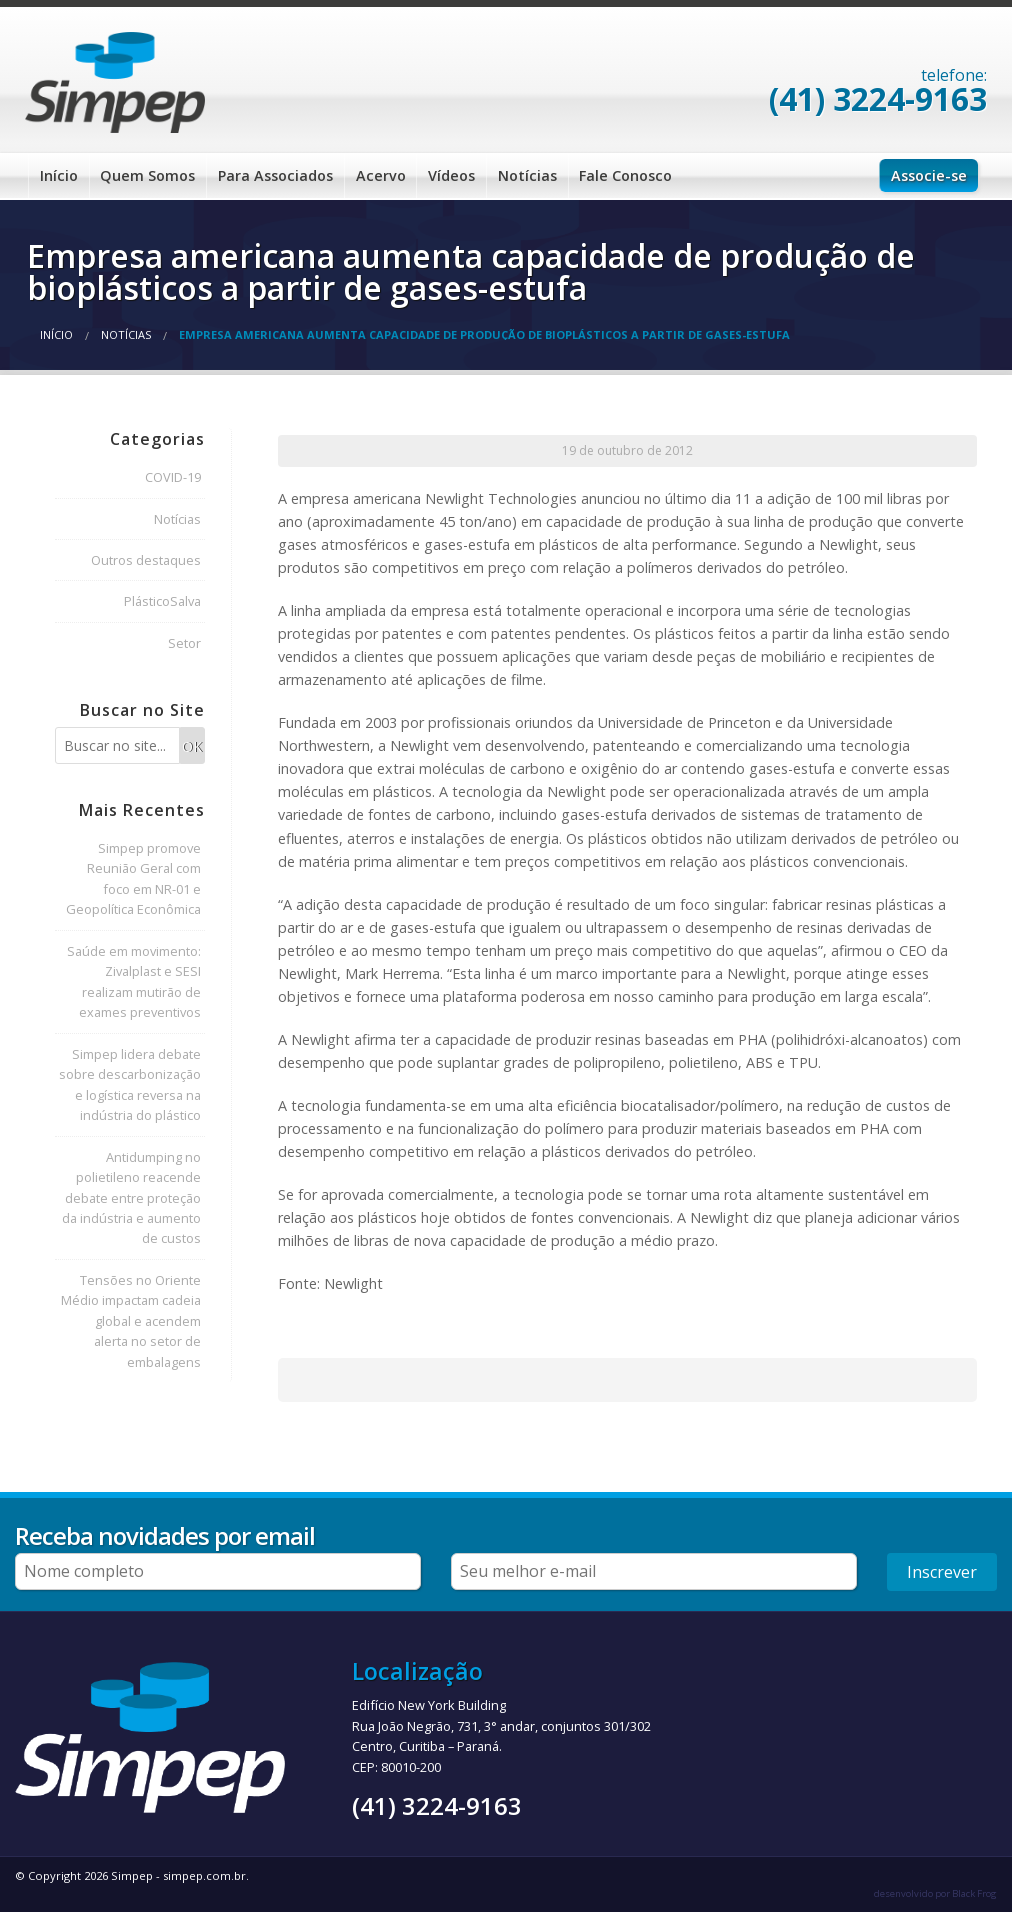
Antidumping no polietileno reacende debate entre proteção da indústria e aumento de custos (131, 1198)
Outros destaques (146, 560)
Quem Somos (147, 175)
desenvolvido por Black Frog (935, 1893)
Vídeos (451, 175)
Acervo (381, 175)
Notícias (527, 175)
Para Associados (275, 175)
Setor (184, 643)
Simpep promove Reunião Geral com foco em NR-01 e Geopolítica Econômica (133, 878)
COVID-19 (173, 477)
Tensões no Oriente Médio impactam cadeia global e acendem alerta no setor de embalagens (131, 1321)
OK (192, 746)
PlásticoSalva (162, 601)
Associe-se (929, 175)
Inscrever (942, 1572)
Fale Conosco (625, 175)
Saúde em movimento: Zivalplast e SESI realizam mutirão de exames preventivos (134, 981)
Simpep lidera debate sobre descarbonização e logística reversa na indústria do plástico (130, 1084)
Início (59, 175)
